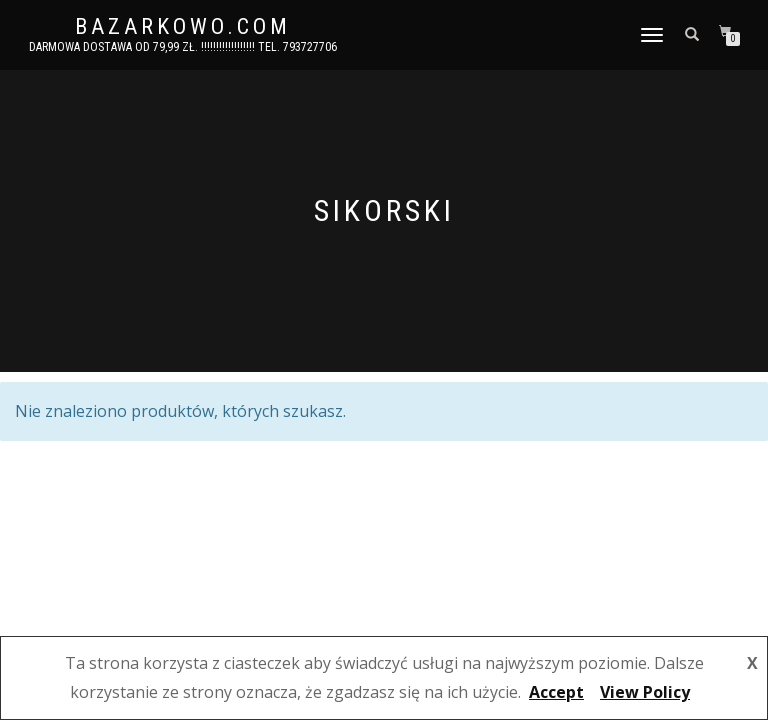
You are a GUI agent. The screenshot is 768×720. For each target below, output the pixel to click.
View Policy (645, 692)
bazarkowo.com (183, 27)
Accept (556, 692)
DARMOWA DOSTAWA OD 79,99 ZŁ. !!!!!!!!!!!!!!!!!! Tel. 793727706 (183, 47)
